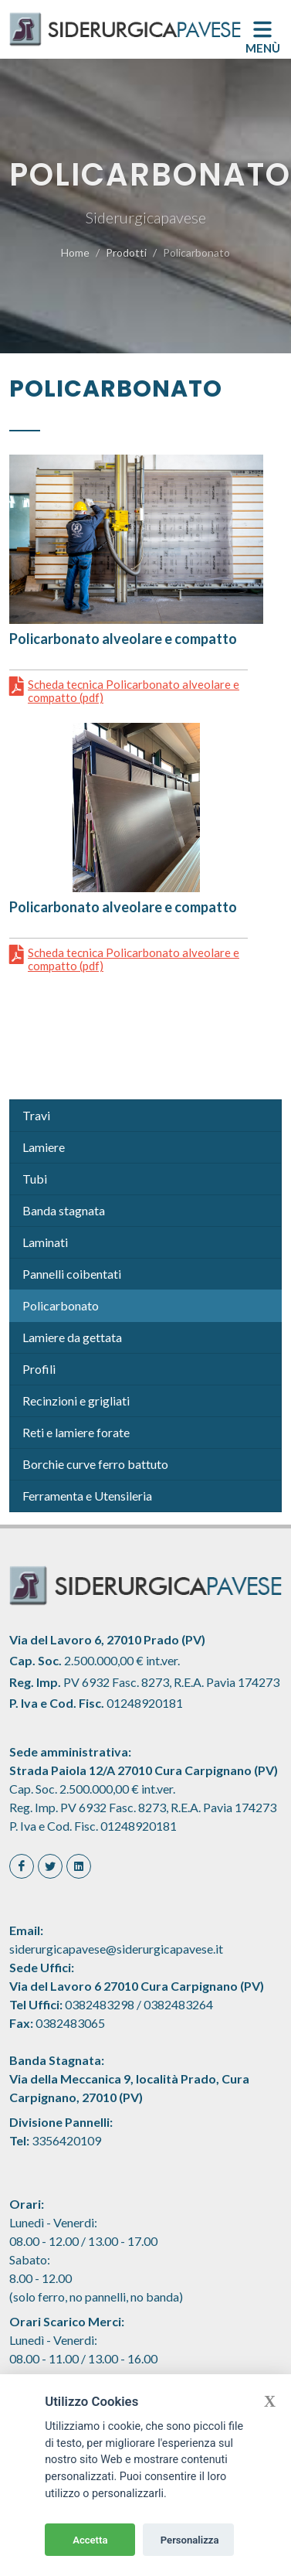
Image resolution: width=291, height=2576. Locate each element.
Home (75, 252)
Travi (36, 1115)
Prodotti (126, 252)
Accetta (90, 2540)
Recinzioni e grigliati (76, 1400)
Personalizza (190, 2540)
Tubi (34, 1178)
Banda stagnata (63, 1210)
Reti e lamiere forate (76, 1432)
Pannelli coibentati (71, 1273)
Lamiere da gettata (72, 1337)
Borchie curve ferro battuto (95, 1464)
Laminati (45, 1242)
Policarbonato (60, 1305)
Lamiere (43, 1147)
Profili (39, 1368)
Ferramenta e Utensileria (87, 1495)
